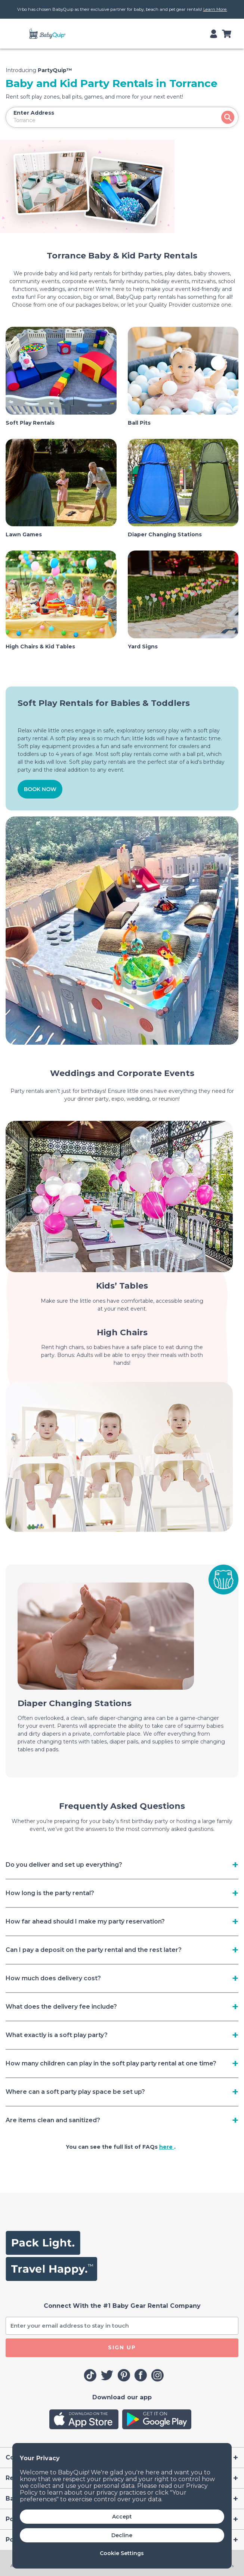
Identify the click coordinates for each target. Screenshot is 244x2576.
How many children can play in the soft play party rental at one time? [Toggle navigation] (111, 2063)
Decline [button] (121, 2535)
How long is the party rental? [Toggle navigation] (50, 1893)
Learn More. (215, 9)
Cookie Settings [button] (122, 2553)
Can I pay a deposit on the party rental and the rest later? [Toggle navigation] (94, 1949)
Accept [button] (122, 2516)
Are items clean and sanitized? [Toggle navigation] (53, 2120)
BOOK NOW (40, 789)
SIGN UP (122, 2347)
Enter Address (33, 112)
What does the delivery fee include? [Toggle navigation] (61, 2006)
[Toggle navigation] (20, 33)
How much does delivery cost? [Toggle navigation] (53, 1978)
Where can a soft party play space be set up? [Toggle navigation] (75, 2091)
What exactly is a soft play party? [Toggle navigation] (57, 2035)
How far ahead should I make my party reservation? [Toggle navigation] (85, 1921)
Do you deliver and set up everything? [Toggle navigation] (64, 1864)
